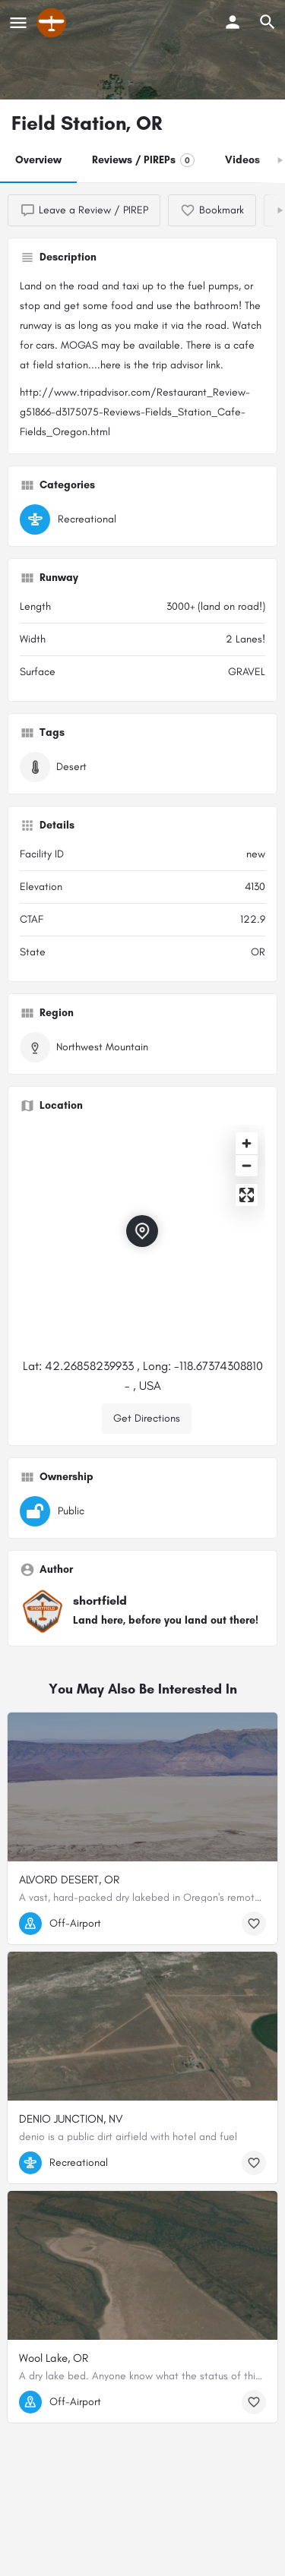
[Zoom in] (247, 1143)
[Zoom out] (247, 1165)
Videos (242, 159)
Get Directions (146, 1418)
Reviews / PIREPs (143, 160)
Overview (38, 159)
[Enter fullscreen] (247, 1195)
